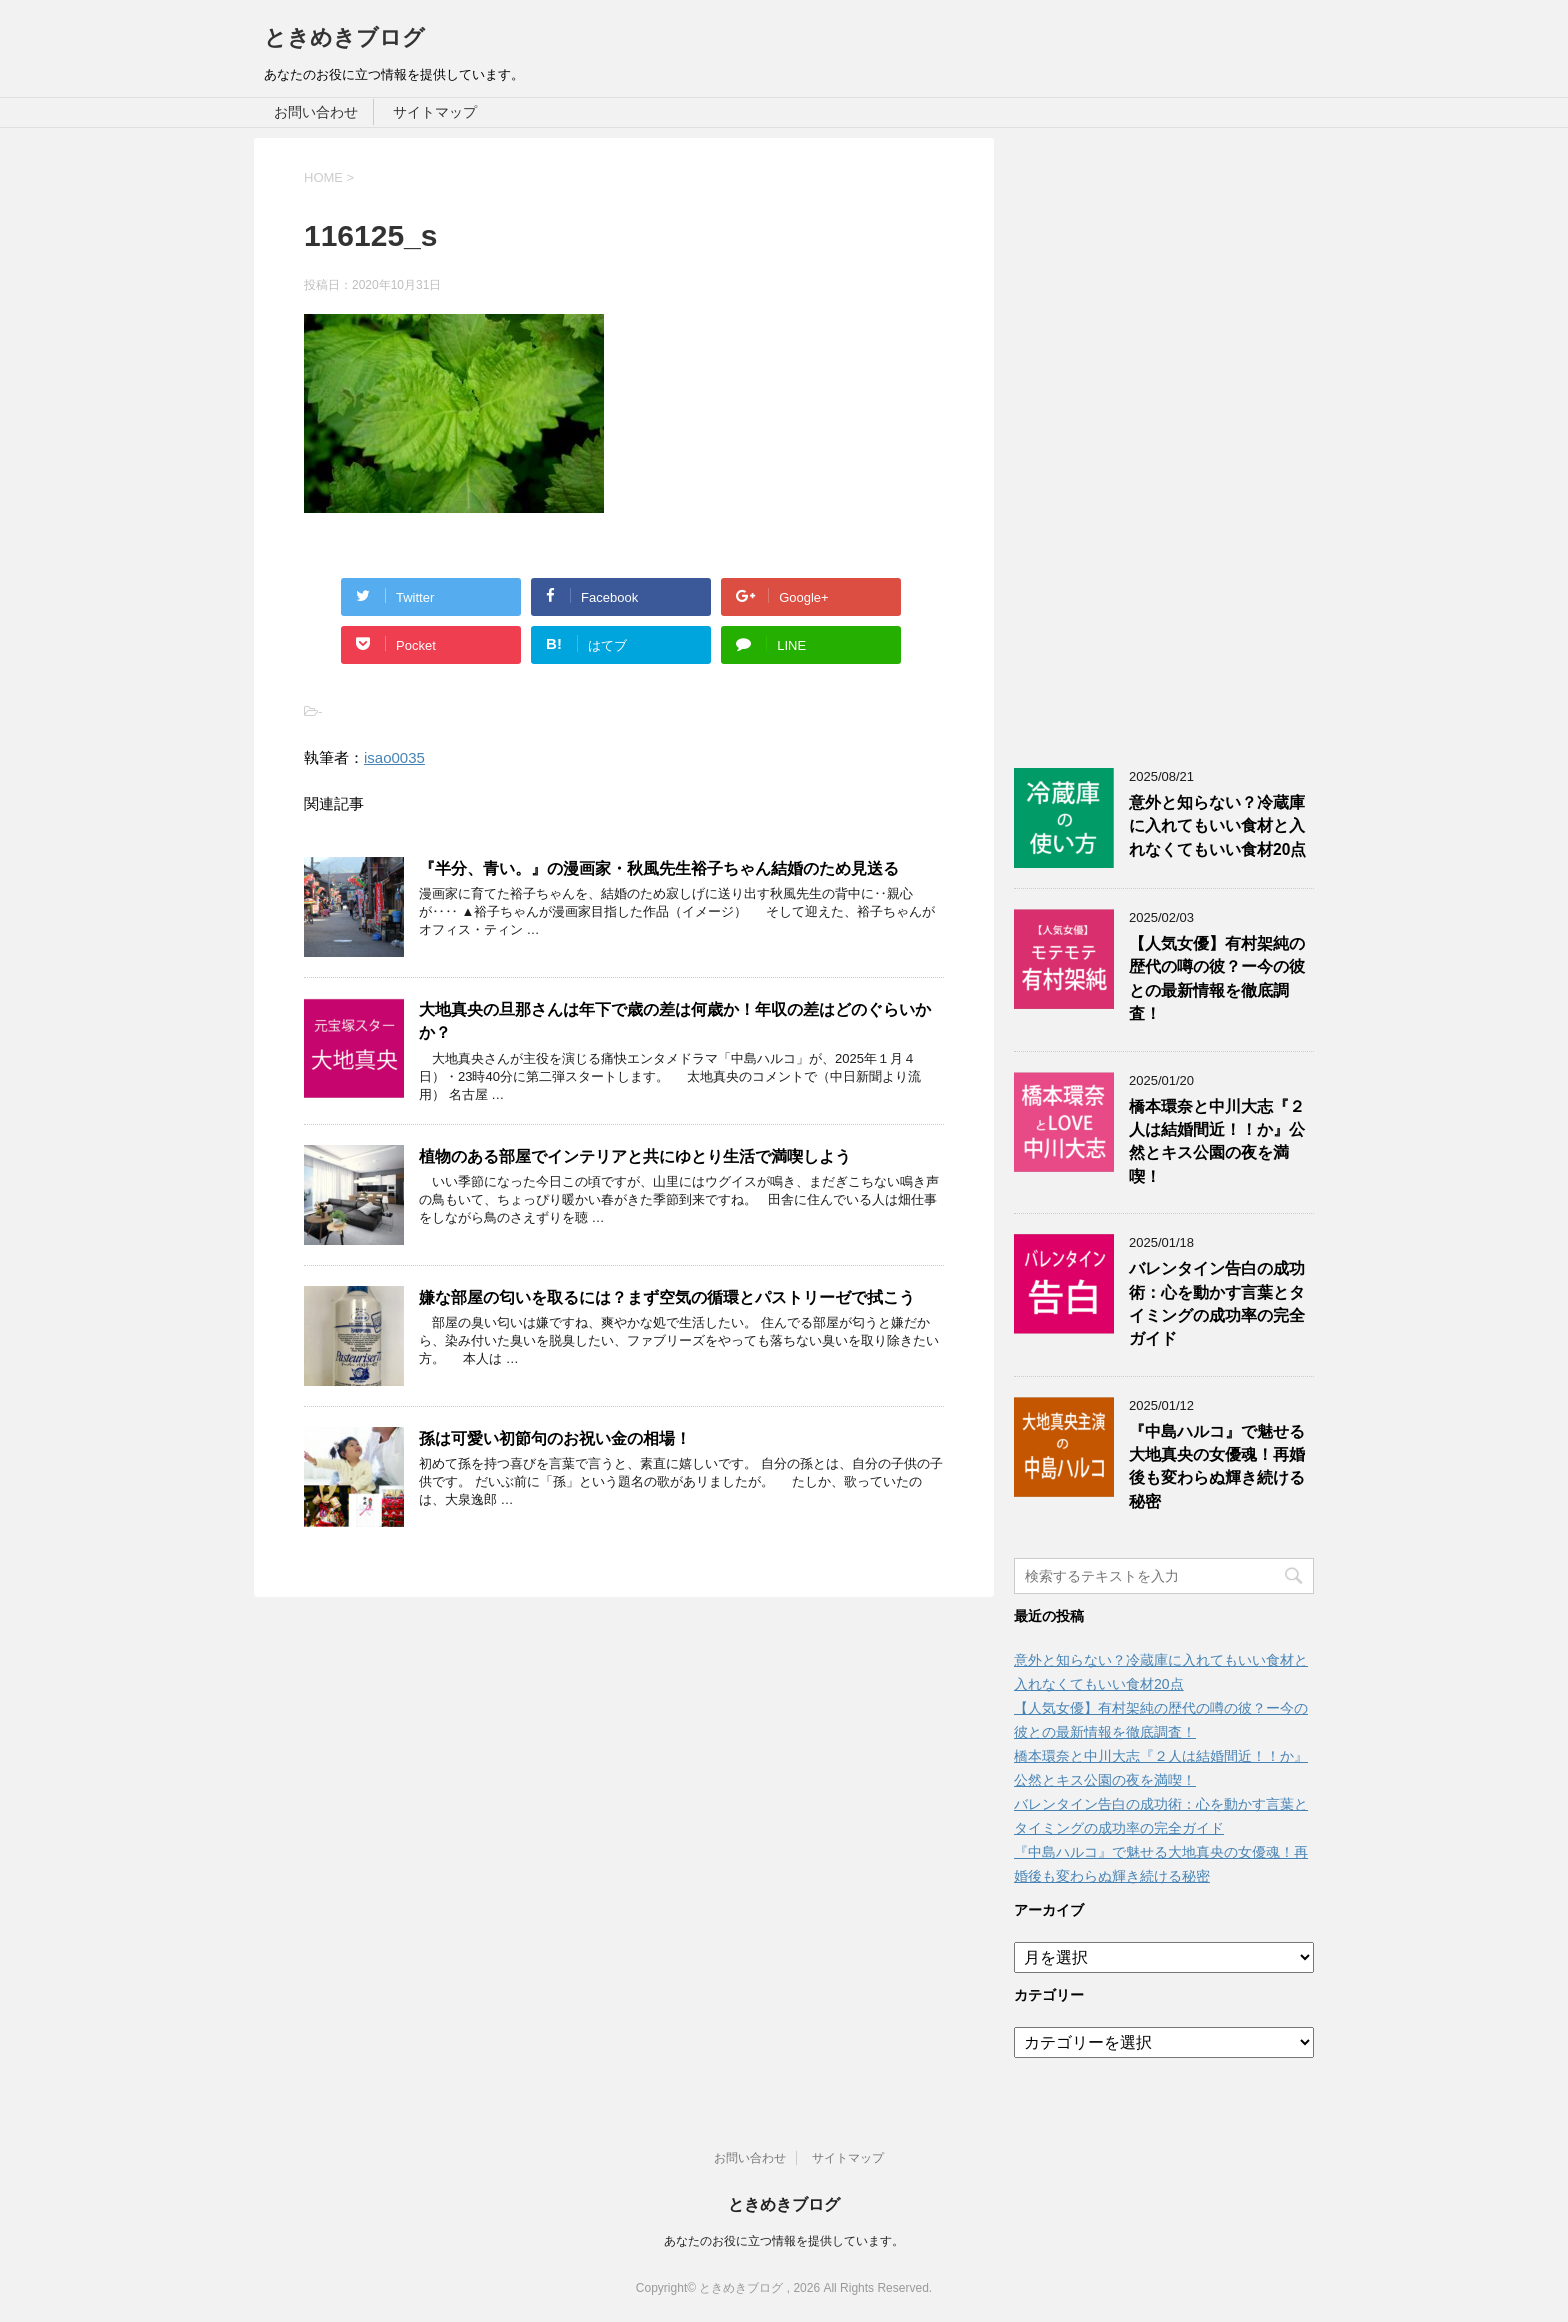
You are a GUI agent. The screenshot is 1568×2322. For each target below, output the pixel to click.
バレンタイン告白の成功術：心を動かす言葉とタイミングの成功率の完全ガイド (1217, 1303)
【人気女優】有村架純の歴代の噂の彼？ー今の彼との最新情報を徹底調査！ (1217, 978)
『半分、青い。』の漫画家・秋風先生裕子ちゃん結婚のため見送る (659, 868)
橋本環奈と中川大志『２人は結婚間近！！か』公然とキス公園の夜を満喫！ (1217, 1141)
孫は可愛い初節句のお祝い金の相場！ (555, 1438)
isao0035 (394, 757)
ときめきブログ (344, 37)
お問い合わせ (316, 112)
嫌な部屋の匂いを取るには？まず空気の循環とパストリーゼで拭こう (667, 1297)
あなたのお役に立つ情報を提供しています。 (784, 2241)
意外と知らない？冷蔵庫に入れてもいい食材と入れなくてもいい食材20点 (1217, 826)
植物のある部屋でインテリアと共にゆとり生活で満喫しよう (635, 1156)
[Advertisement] (1164, 438)
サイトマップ (435, 112)
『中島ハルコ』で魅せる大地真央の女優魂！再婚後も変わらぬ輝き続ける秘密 (1217, 1466)
